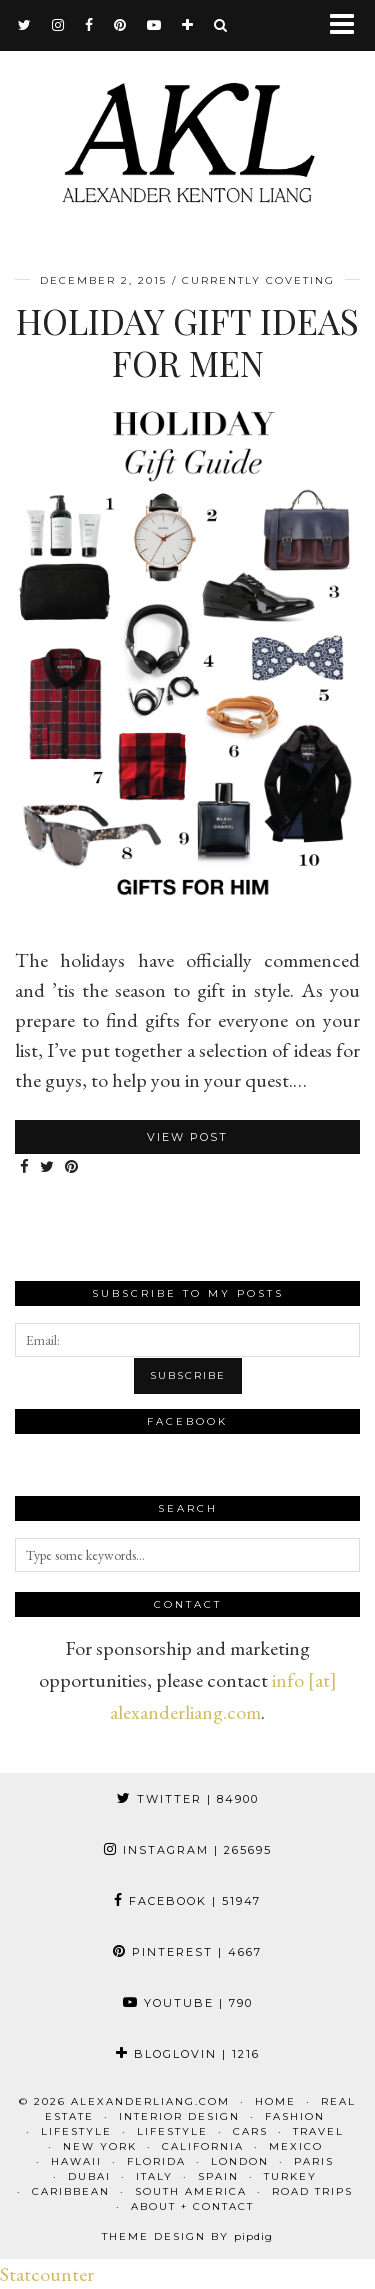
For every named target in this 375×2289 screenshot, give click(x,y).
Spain (218, 2176)
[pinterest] (120, 25)
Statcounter (47, 2274)
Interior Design (179, 2116)
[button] (348, 25)
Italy (154, 2176)
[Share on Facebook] (25, 1167)
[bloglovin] (188, 25)
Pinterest (187, 1952)
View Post (187, 1137)
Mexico (296, 2146)
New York (100, 2146)
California (203, 2146)
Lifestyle (76, 2131)
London (240, 2161)
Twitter (188, 1799)
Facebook (187, 1901)
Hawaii (76, 2161)
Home (275, 2101)
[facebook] (89, 25)
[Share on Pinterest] (72, 1167)
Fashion (295, 2116)
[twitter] (25, 25)
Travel (318, 2131)
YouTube (188, 2003)
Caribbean (71, 2191)
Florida (156, 2161)
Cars (250, 2131)
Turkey (290, 2176)
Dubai (89, 2176)
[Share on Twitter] (47, 1167)
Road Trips (312, 2191)
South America (191, 2191)
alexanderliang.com (150, 2101)
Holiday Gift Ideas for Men (187, 341)
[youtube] (154, 25)
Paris (314, 2161)
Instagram (188, 1850)
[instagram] (58, 25)
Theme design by (187, 2236)
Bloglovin (188, 2054)
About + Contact (192, 2206)
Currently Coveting (258, 280)
